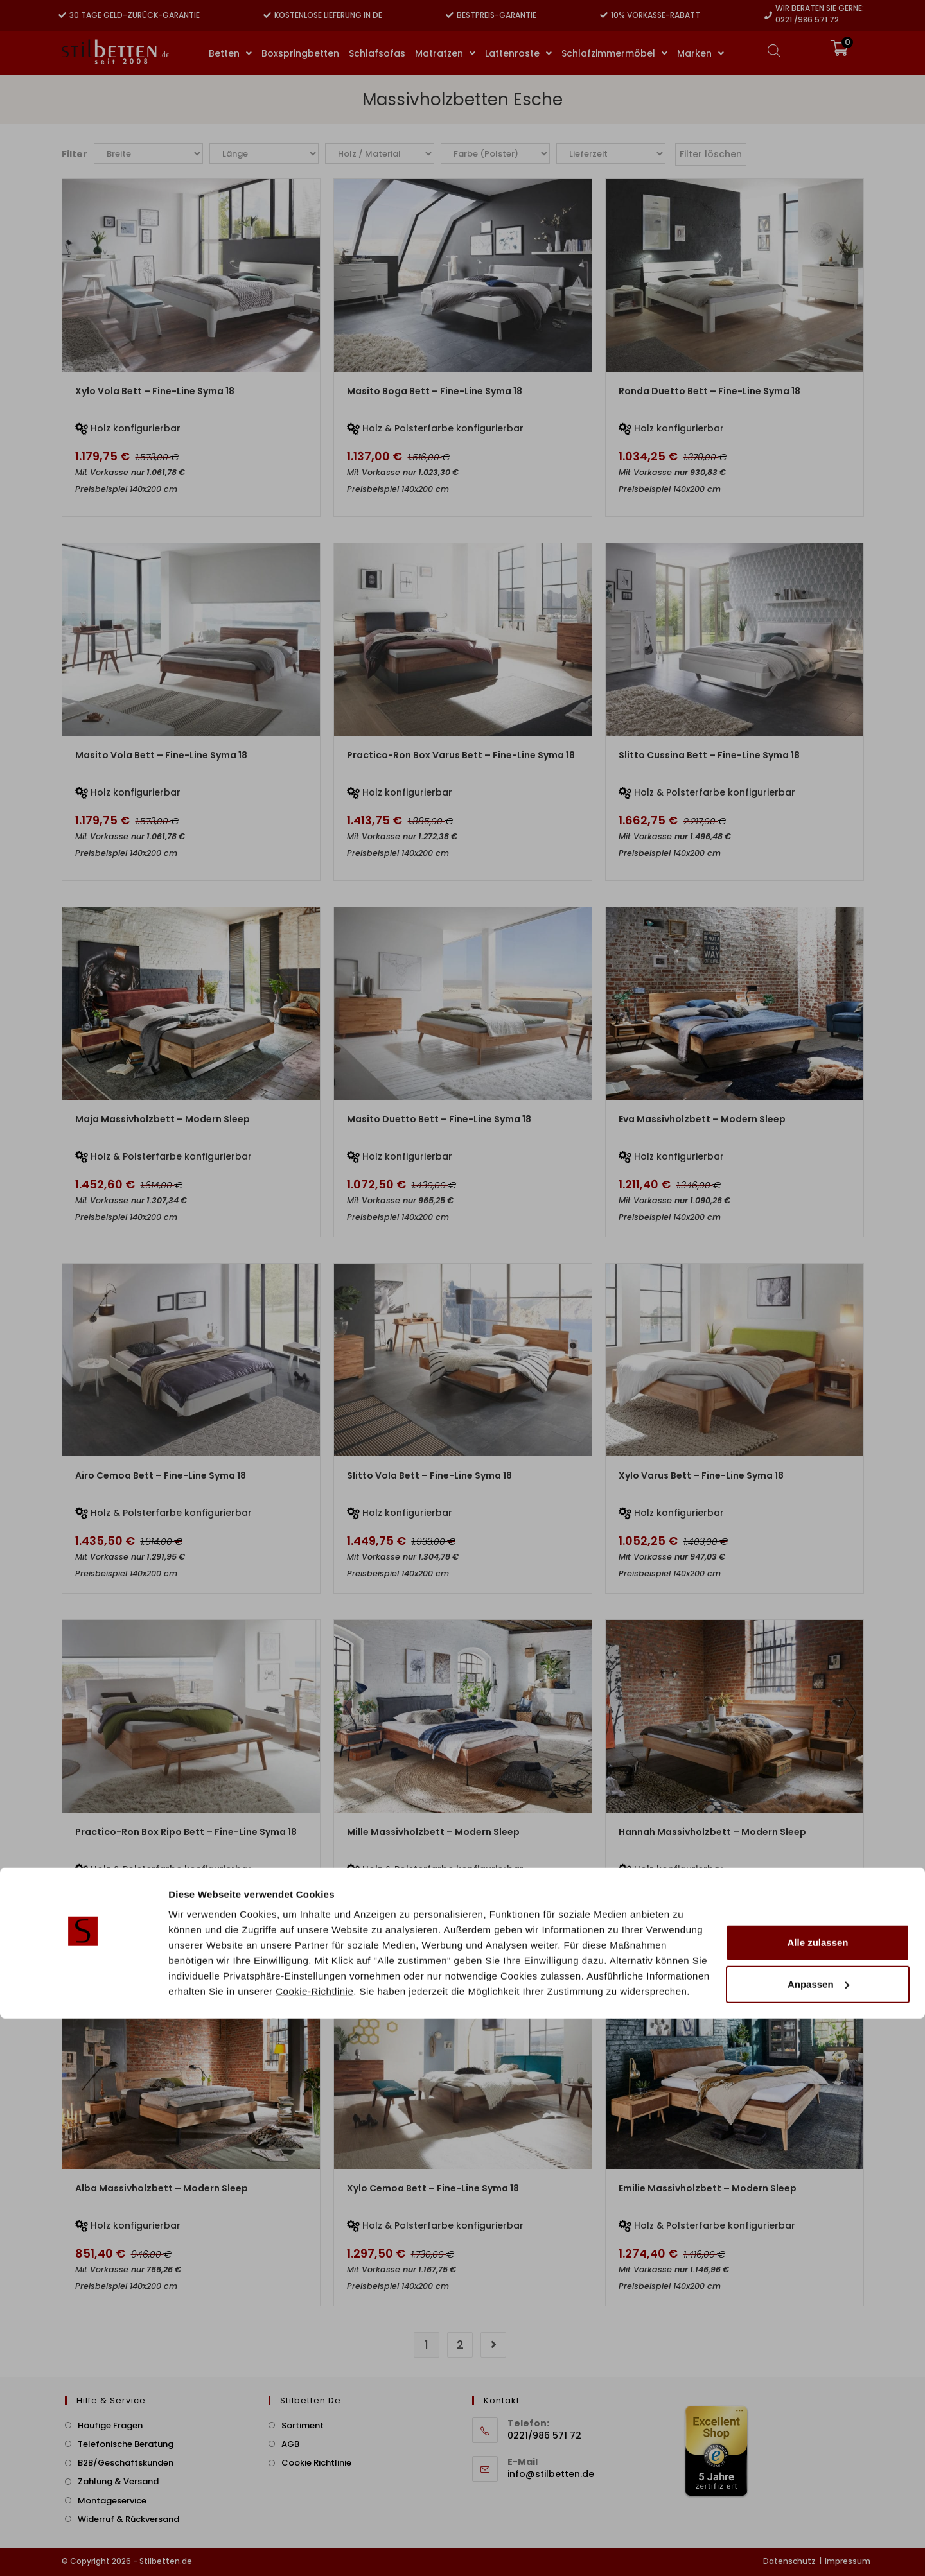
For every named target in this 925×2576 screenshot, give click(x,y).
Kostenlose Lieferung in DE (328, 15)
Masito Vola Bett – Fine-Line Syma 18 (161, 755)
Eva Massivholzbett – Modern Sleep (702, 1119)
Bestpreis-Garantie (496, 15)
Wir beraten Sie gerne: (819, 8)
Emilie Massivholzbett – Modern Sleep (708, 2188)
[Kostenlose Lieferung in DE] (267, 15)
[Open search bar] (774, 50)
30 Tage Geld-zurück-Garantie (134, 15)
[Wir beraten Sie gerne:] (768, 15)
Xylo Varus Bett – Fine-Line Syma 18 (701, 1475)
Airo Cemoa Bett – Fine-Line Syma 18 (160, 1475)
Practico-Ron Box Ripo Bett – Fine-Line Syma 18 (186, 1831)
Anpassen (818, 2541)
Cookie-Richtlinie (314, 2548)
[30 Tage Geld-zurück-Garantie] (62, 15)
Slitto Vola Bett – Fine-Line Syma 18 (429, 1475)
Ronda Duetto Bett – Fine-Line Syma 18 (709, 391)
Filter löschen (711, 154)
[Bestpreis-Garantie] (450, 15)
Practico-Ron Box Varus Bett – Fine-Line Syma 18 (461, 755)
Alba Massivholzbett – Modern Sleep (161, 2188)
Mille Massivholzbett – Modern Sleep (433, 1831)
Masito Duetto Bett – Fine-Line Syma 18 (439, 1119)
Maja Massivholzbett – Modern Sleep (162, 1119)
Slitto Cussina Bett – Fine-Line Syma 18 (709, 755)
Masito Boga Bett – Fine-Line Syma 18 (434, 391)
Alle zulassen (817, 2499)
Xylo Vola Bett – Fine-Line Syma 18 (154, 391)
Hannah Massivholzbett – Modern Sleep (712, 1831)
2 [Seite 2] (460, 2345)
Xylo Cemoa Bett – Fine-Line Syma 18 (433, 2188)
